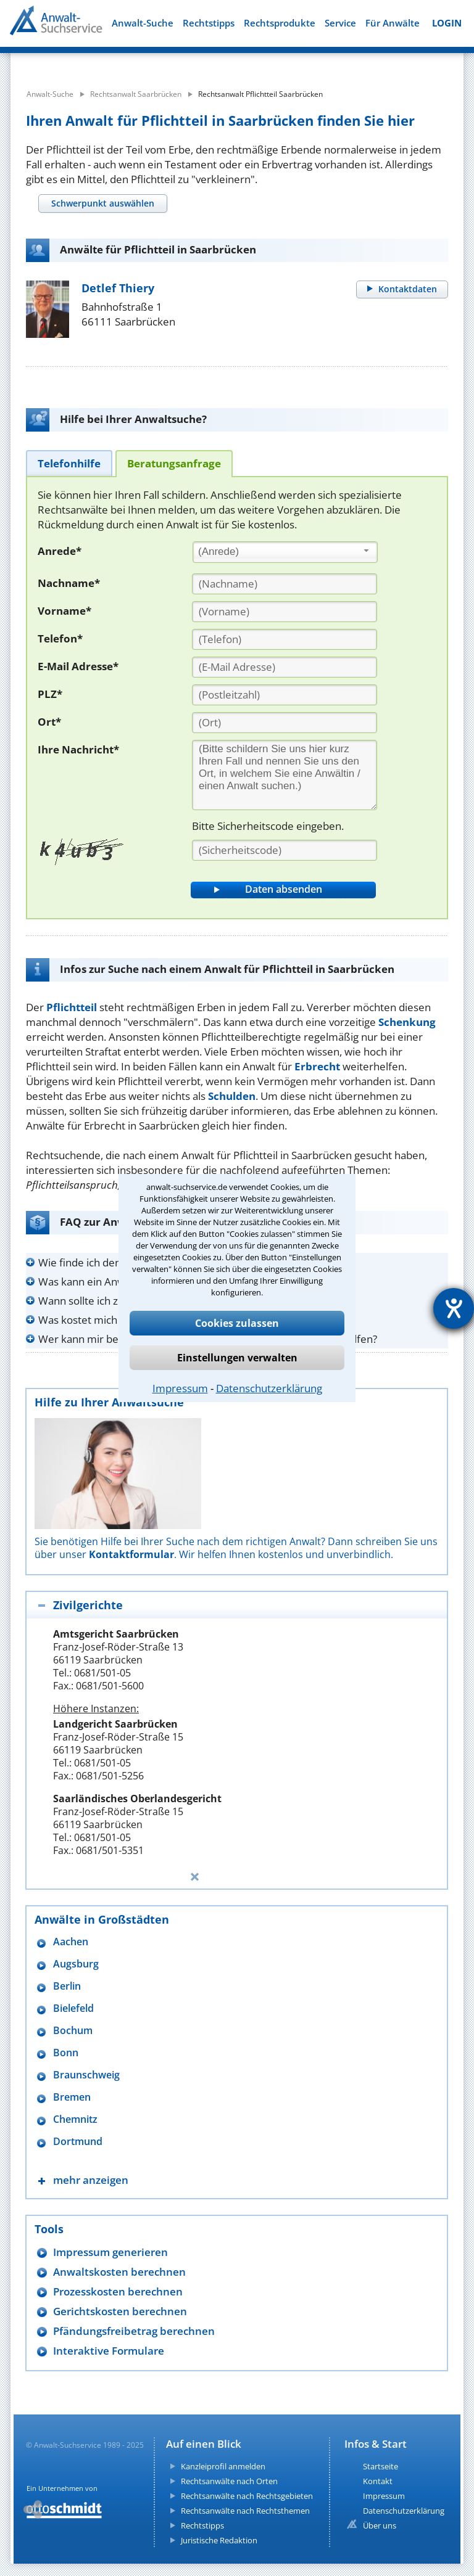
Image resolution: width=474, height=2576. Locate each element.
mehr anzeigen (90, 2180)
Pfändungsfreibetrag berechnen (134, 2331)
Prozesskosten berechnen (118, 2291)
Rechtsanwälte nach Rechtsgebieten (247, 2496)
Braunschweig (86, 2075)
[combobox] (285, 552)
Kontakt (378, 2481)
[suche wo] (257, 61)
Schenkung (407, 1022)
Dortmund (77, 2141)
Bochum (73, 2030)
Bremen (72, 2097)
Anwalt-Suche (142, 23)
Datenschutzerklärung (269, 1388)
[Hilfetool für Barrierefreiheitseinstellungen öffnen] (453, 1308)
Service (340, 23)
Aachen (70, 1941)
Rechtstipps (209, 23)
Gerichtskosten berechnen (120, 2311)
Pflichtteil (71, 1007)
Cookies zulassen (237, 1323)
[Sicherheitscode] (284, 850)
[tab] (102, 203)
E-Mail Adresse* (78, 666)
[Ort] (284, 722)
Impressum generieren (110, 2252)
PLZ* (50, 694)
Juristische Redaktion (219, 2540)
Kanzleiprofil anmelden (223, 2466)
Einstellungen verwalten (237, 1357)
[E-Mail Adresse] (284, 667)
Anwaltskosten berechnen (119, 2272)
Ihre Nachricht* (78, 749)
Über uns (379, 2525)
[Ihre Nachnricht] (284, 775)
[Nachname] (284, 583)
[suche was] (92, 61)
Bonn (65, 2052)
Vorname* (64, 611)
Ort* (49, 722)
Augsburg (76, 1964)
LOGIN (447, 23)
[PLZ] (284, 694)
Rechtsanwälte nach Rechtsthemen (245, 2511)
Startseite (380, 2466)
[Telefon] (284, 639)
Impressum (180, 1388)
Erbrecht (317, 1066)
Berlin (67, 1986)
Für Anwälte (392, 23)
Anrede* (59, 551)
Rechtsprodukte (279, 23)
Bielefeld (73, 2008)
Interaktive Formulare (108, 2351)
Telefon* (60, 638)
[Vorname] (284, 611)
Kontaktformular (131, 1554)
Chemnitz (75, 2119)
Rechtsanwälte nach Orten (229, 2481)
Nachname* (69, 583)
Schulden (232, 1096)
